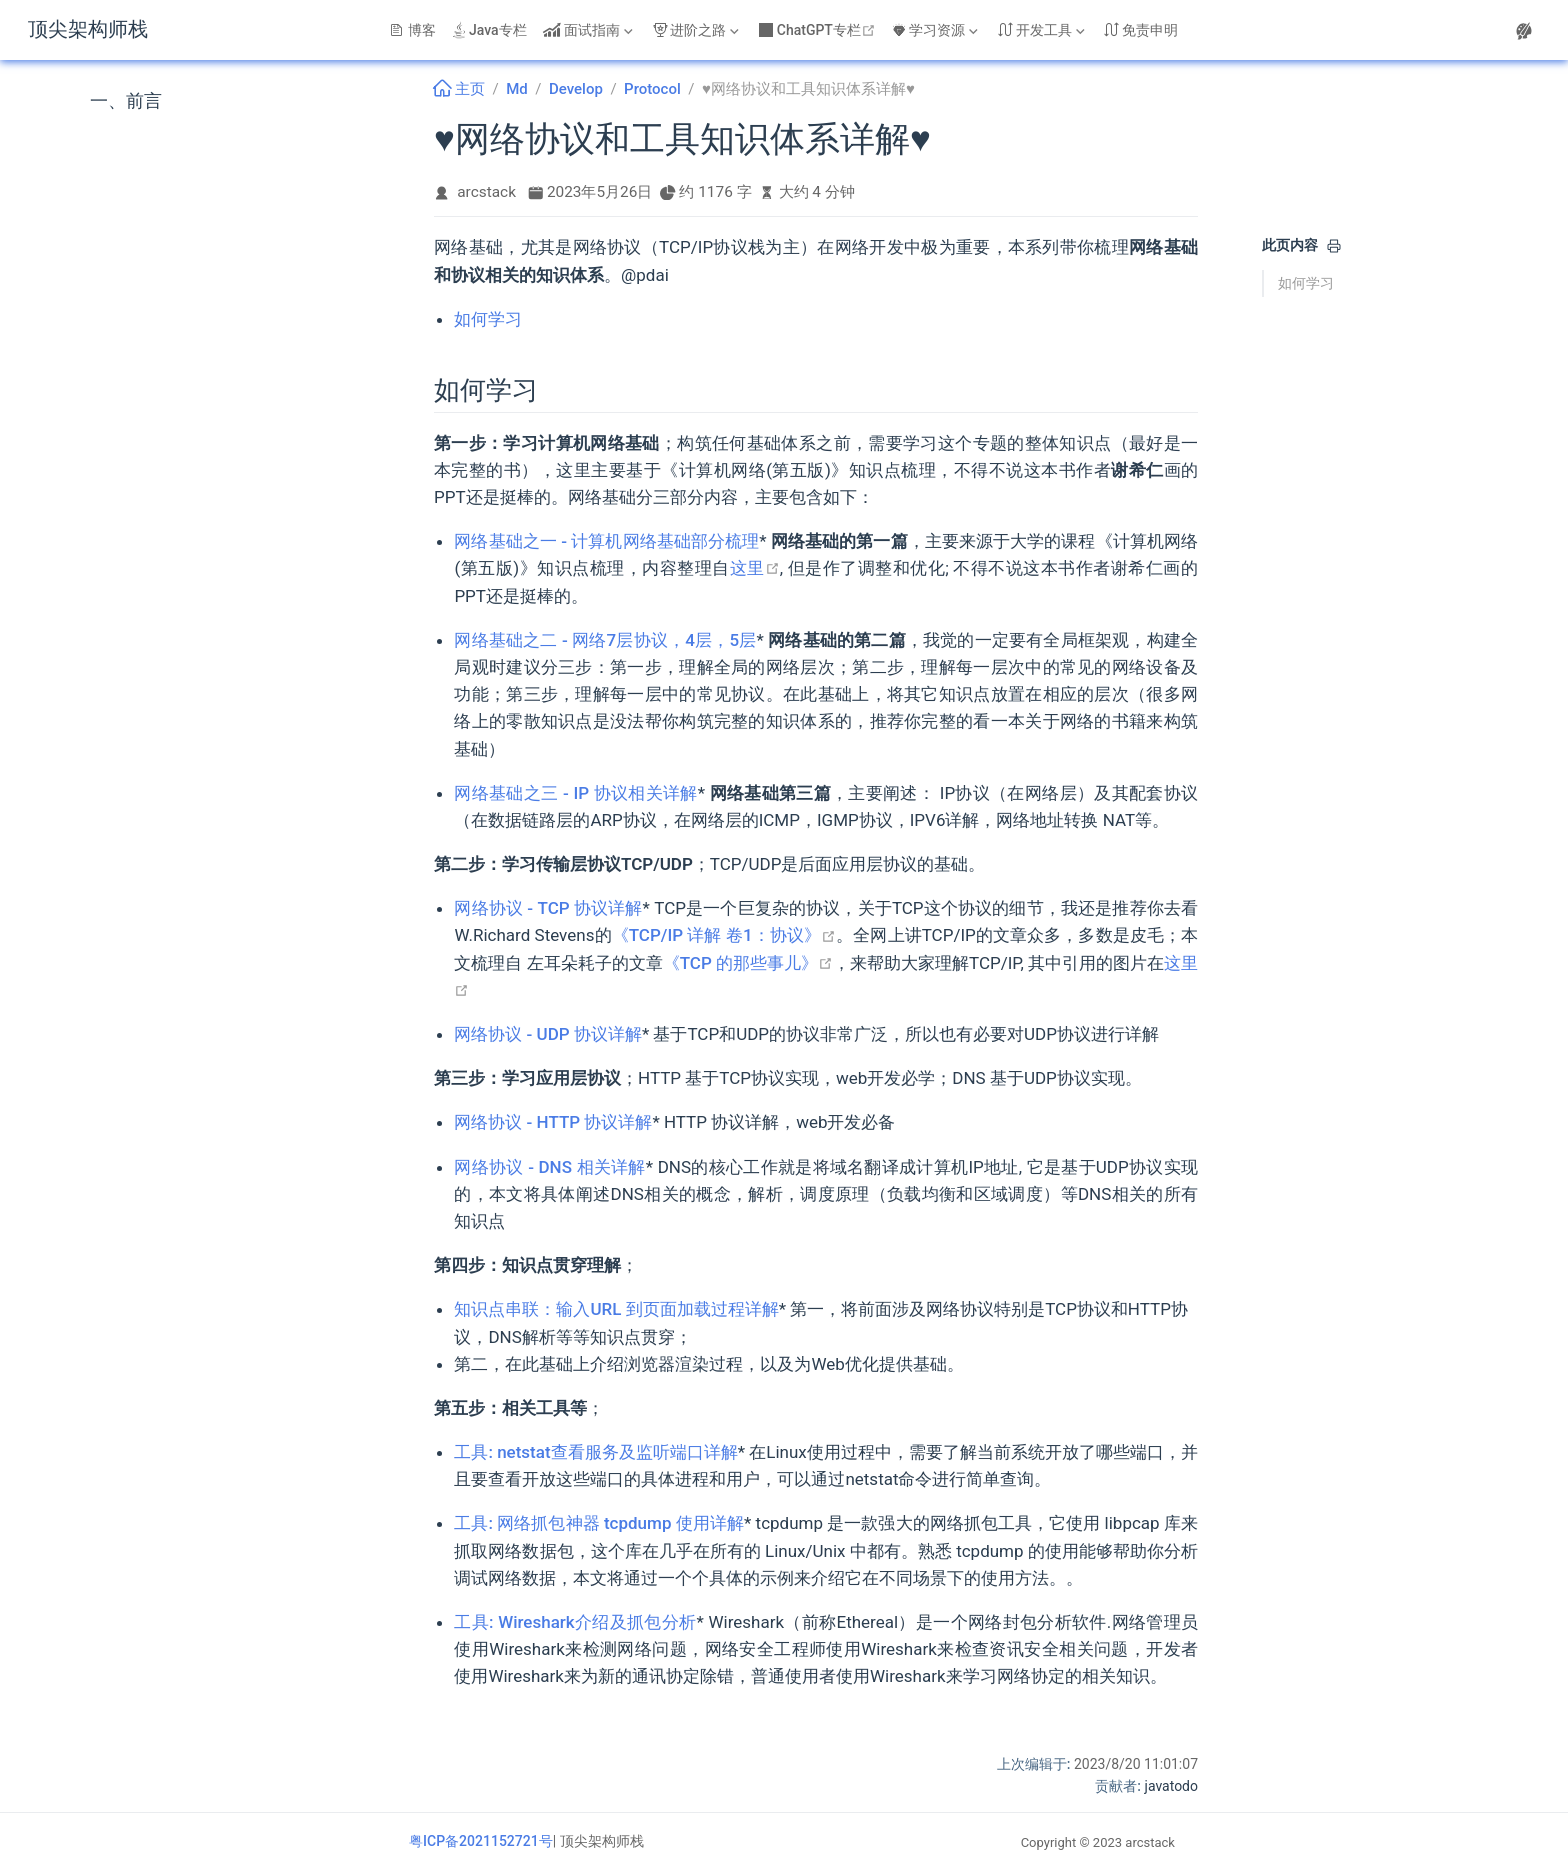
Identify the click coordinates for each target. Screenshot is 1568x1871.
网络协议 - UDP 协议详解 (548, 1034)
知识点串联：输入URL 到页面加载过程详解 (616, 1309)
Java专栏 (489, 30)
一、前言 (126, 101)
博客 (413, 30)
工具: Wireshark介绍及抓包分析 (575, 1622)
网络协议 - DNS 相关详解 (549, 1167)
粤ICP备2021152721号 (481, 1841)
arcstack (486, 192)
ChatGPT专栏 (819, 30)
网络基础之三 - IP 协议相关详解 (575, 793)
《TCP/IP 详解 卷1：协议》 (724, 935)
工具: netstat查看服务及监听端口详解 (595, 1452)
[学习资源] (937, 30)
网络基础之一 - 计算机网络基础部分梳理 (606, 541)
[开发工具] (1043, 30)
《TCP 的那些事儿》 (748, 963)
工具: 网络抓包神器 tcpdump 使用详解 (599, 1523)
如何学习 (1306, 283)
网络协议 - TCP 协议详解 (548, 908)
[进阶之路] (698, 30)
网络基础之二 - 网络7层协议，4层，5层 (605, 640)
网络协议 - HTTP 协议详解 (553, 1122)
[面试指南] (590, 30)
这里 (755, 568)
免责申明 (1141, 30)
